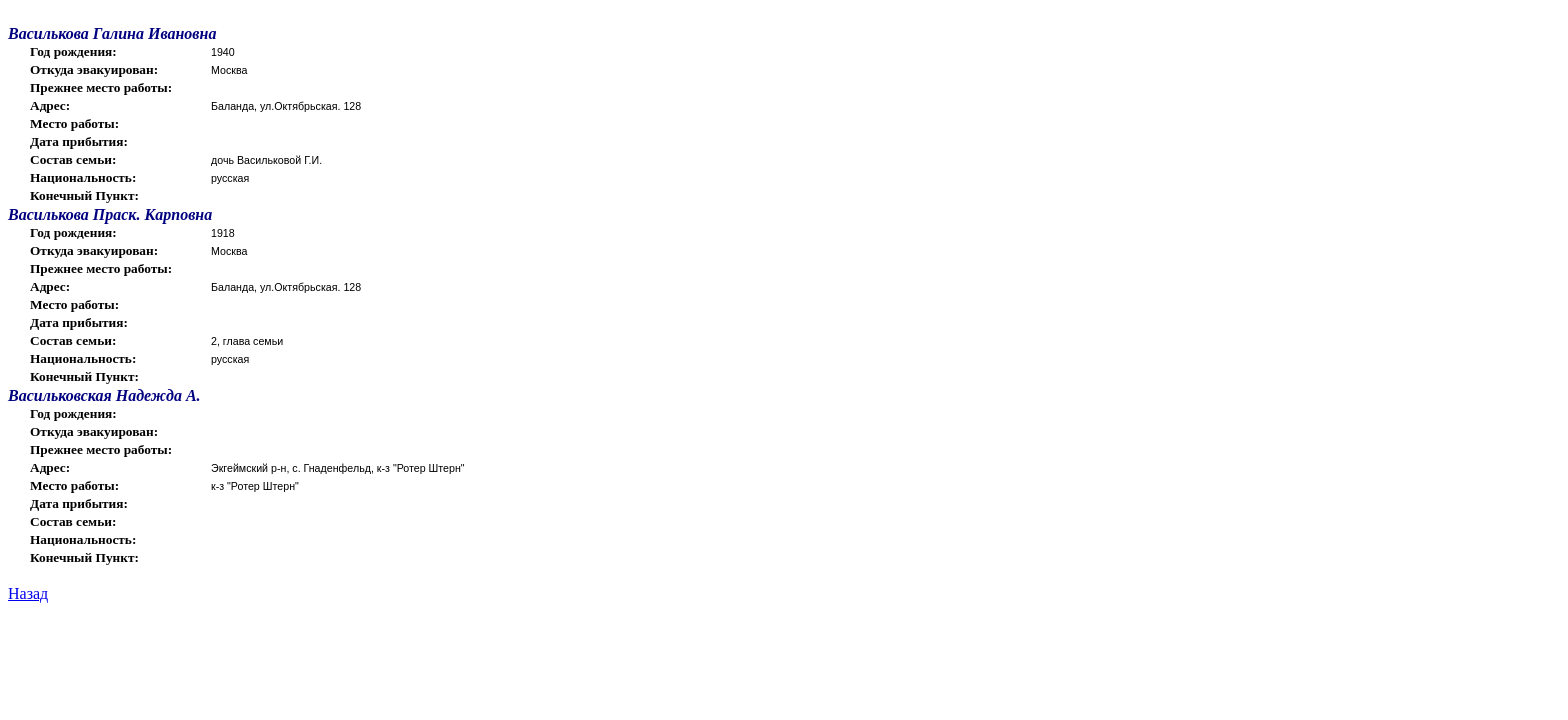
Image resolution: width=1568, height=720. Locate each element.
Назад (28, 593)
